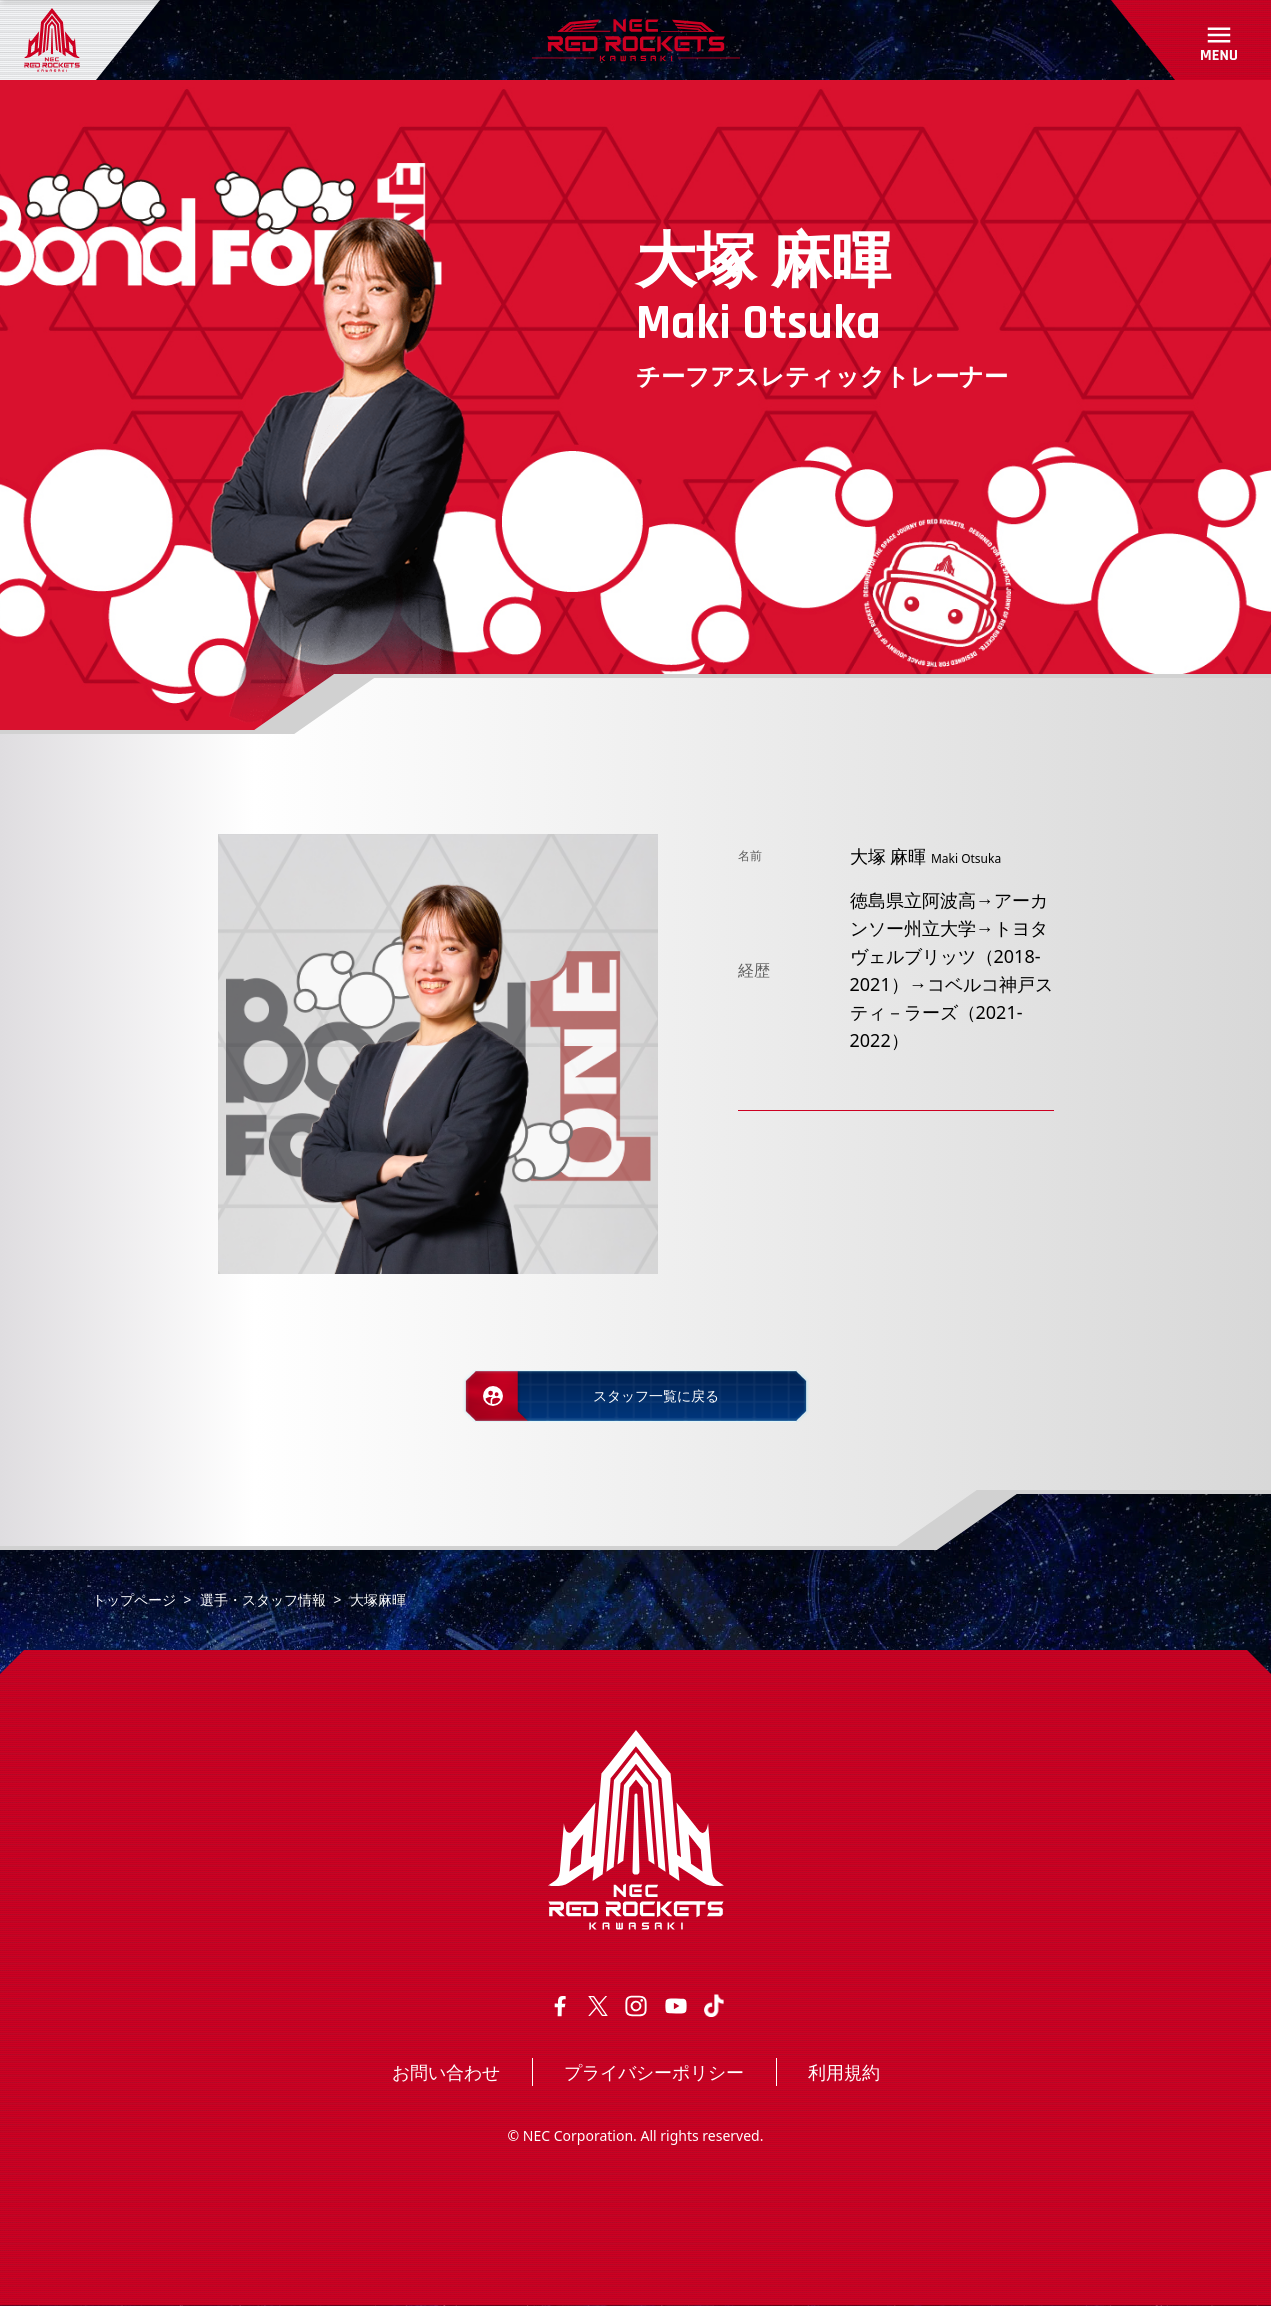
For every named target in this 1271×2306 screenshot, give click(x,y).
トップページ (134, 1599)
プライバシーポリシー (654, 2072)
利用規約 (844, 2072)
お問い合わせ (446, 2072)
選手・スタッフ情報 (263, 1599)
